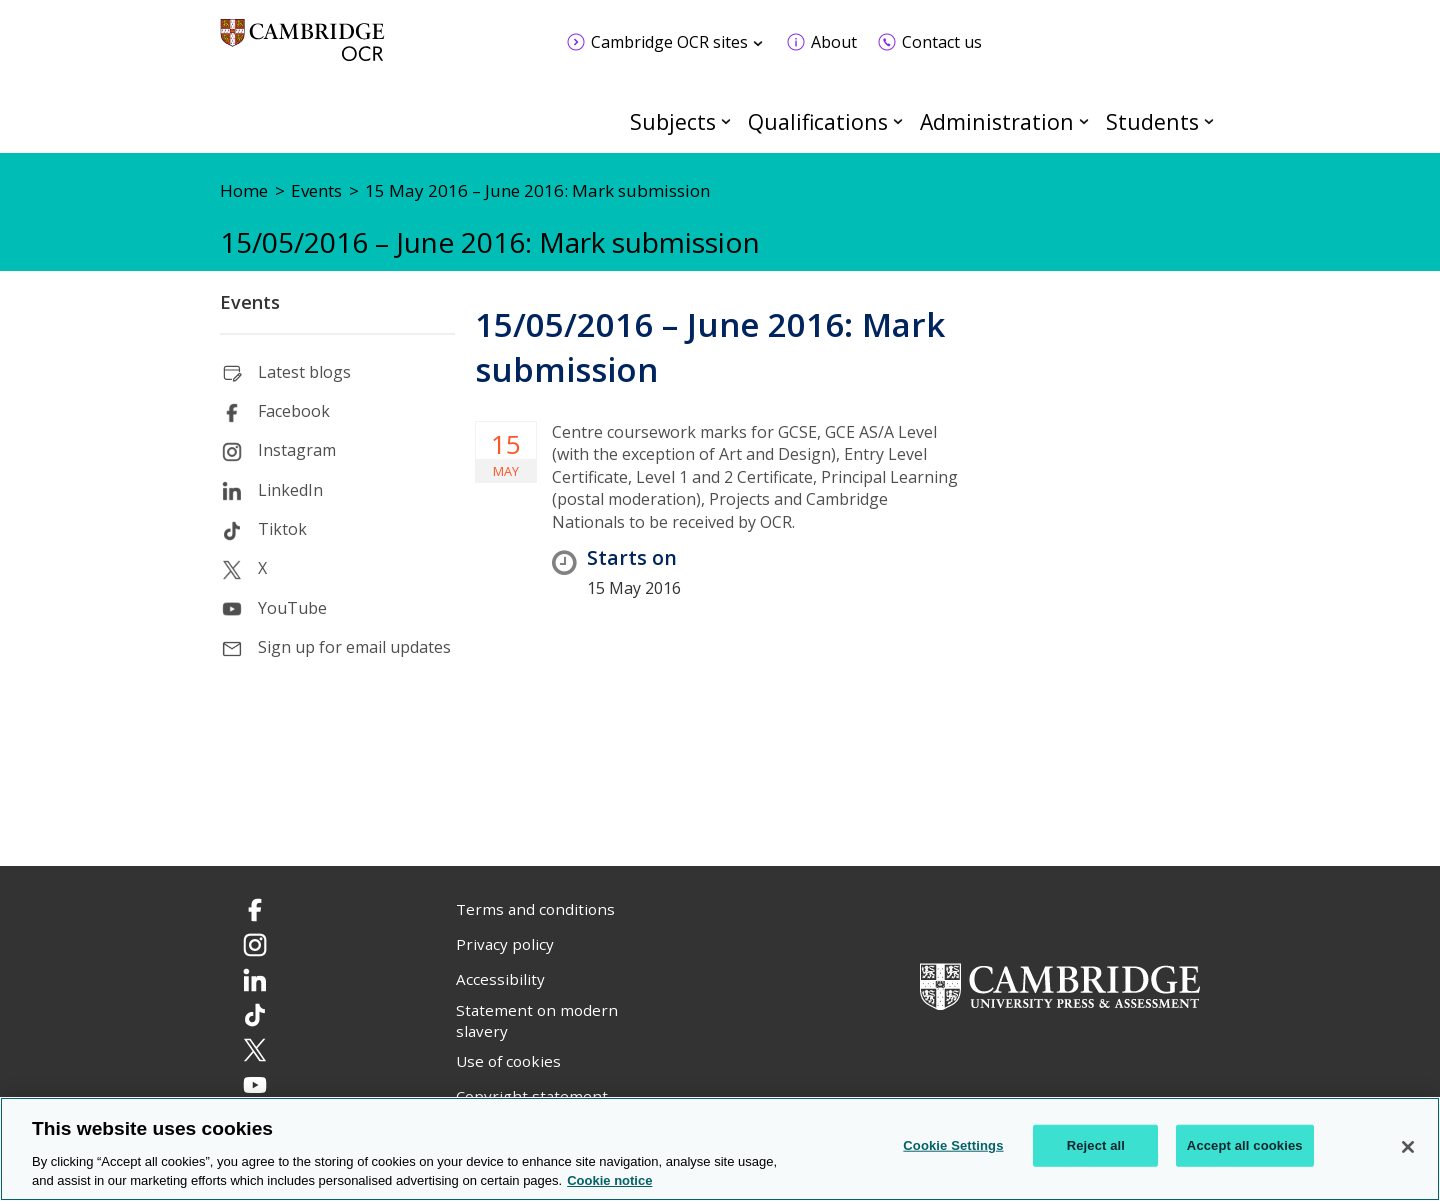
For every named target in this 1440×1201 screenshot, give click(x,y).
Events (250, 302)
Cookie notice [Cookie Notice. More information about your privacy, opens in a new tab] (609, 1180)
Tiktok (282, 529)
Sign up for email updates (354, 647)
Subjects (673, 121)
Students (1152, 121)
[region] (720, 1149)
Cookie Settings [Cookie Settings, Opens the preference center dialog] (953, 1145)
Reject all (1096, 1145)
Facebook (294, 411)
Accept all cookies (1245, 1145)
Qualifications (818, 121)
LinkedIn (290, 490)
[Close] (1408, 1147)
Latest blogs (304, 372)
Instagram (297, 450)
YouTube (292, 608)
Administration (997, 121)
